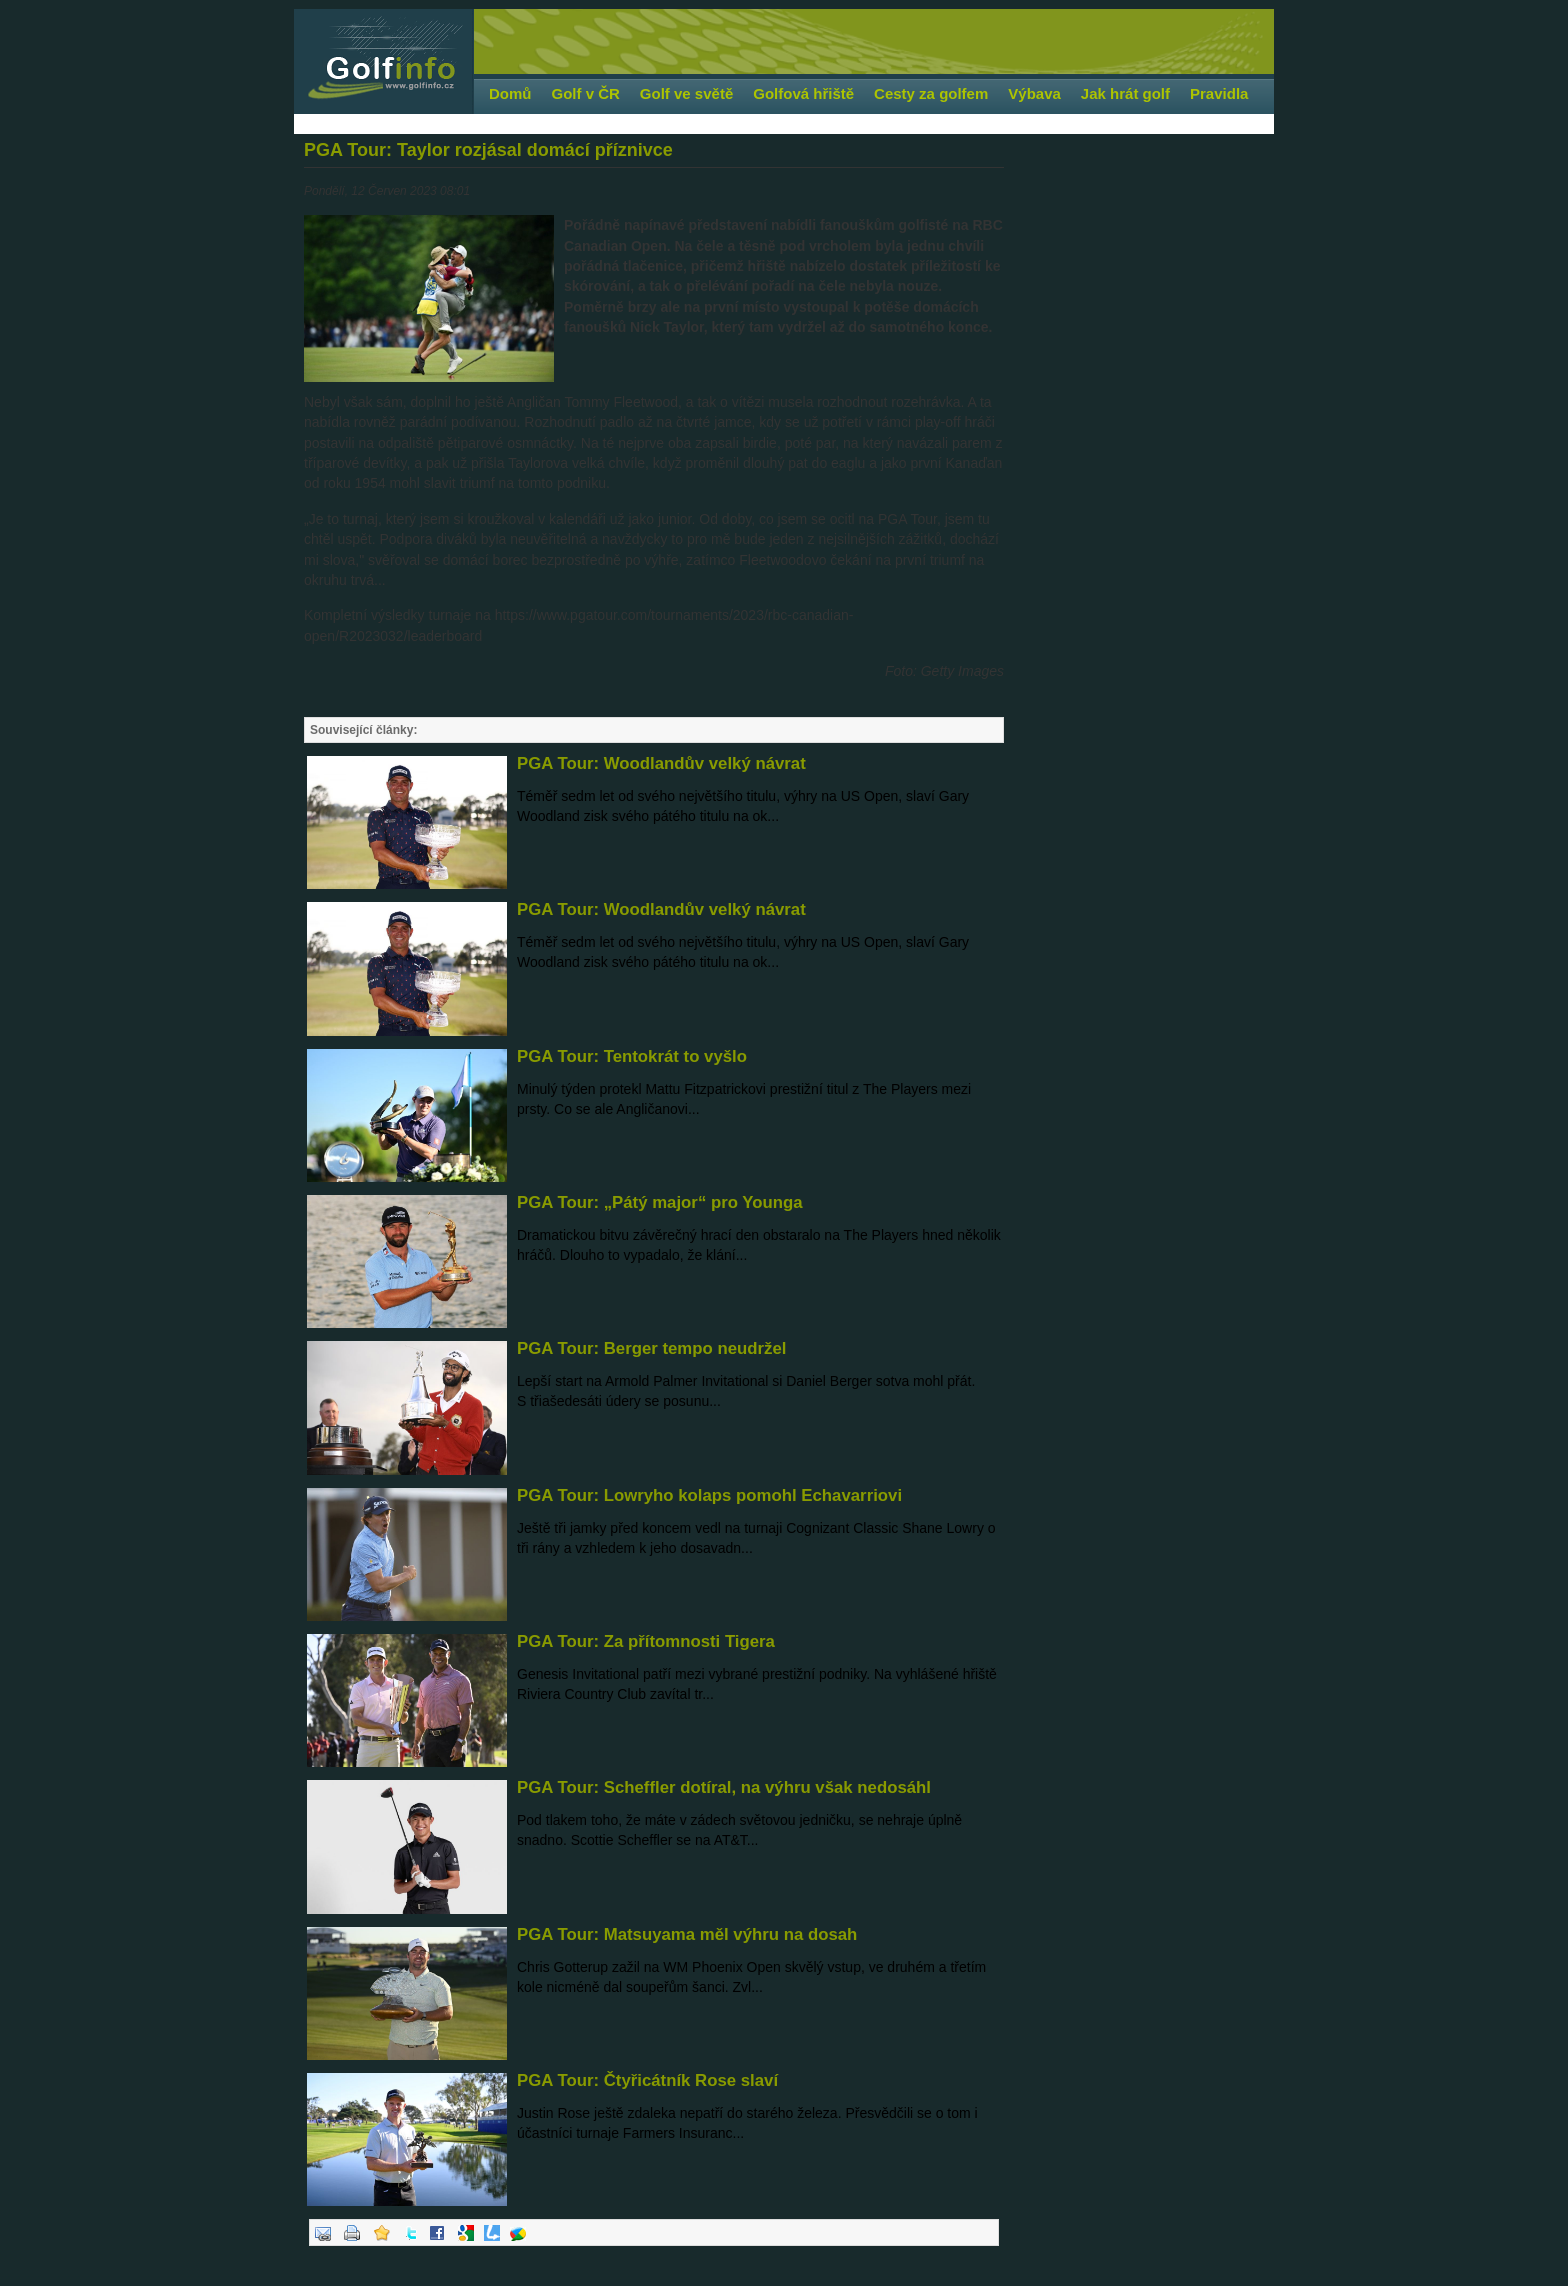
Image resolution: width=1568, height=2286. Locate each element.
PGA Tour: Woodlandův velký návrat (661, 763)
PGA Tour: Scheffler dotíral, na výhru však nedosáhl (724, 1787)
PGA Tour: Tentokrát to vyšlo (632, 1056)
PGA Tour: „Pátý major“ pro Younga (660, 1202)
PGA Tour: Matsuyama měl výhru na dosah (687, 1934)
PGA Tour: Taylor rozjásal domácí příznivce (488, 150)
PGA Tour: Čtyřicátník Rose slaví (647, 2080)
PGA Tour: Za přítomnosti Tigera (646, 1641)
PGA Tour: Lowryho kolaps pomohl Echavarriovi (709, 1495)
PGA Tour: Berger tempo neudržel (651, 1348)
